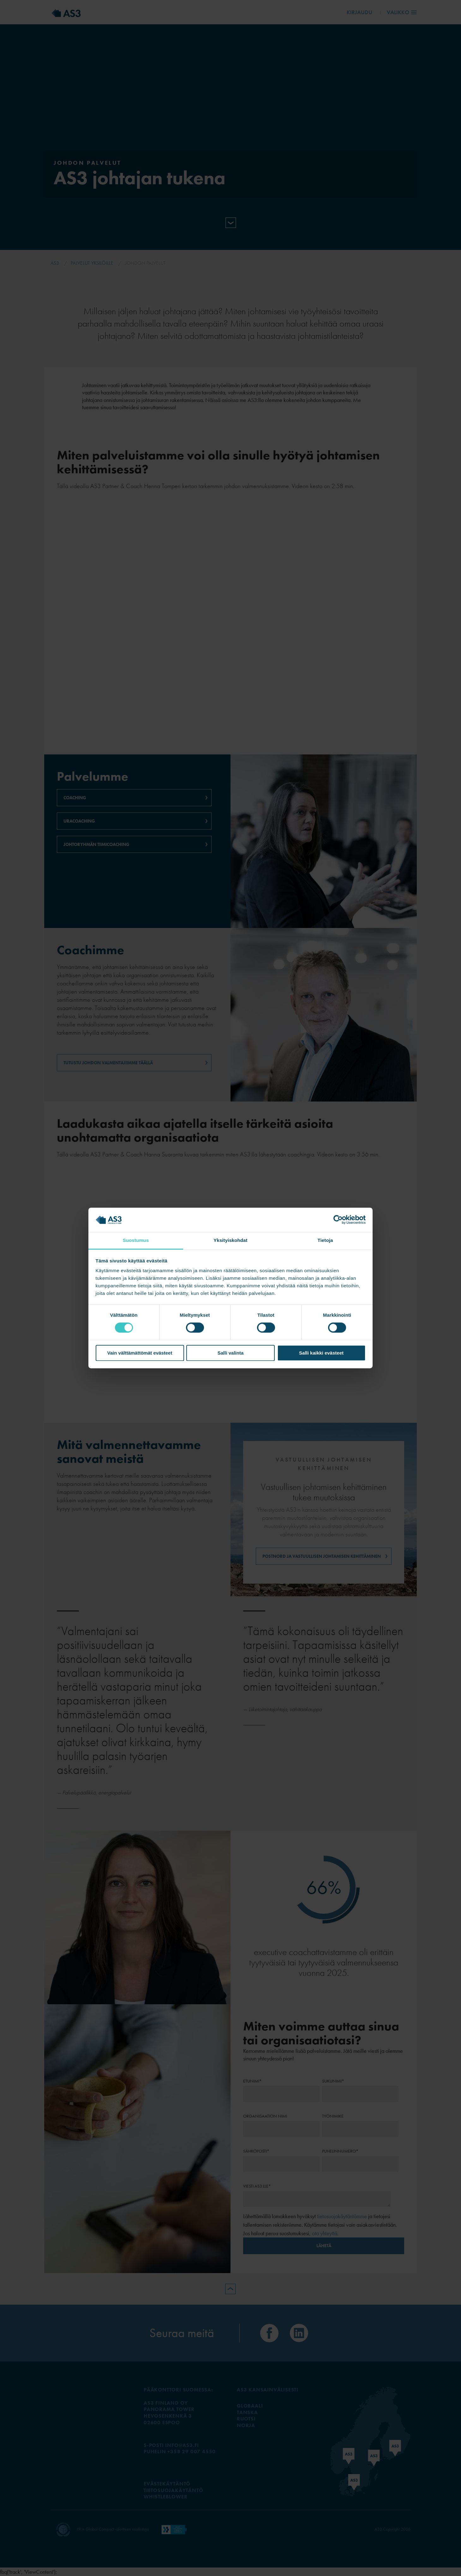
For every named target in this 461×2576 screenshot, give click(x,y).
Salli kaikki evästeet (321, 1353)
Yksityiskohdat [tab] (230, 1240)
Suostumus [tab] (136, 1240)
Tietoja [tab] (325, 1240)
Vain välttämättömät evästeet (139, 1353)
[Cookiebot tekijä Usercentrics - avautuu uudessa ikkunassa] (338, 1220)
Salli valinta (231, 1353)
